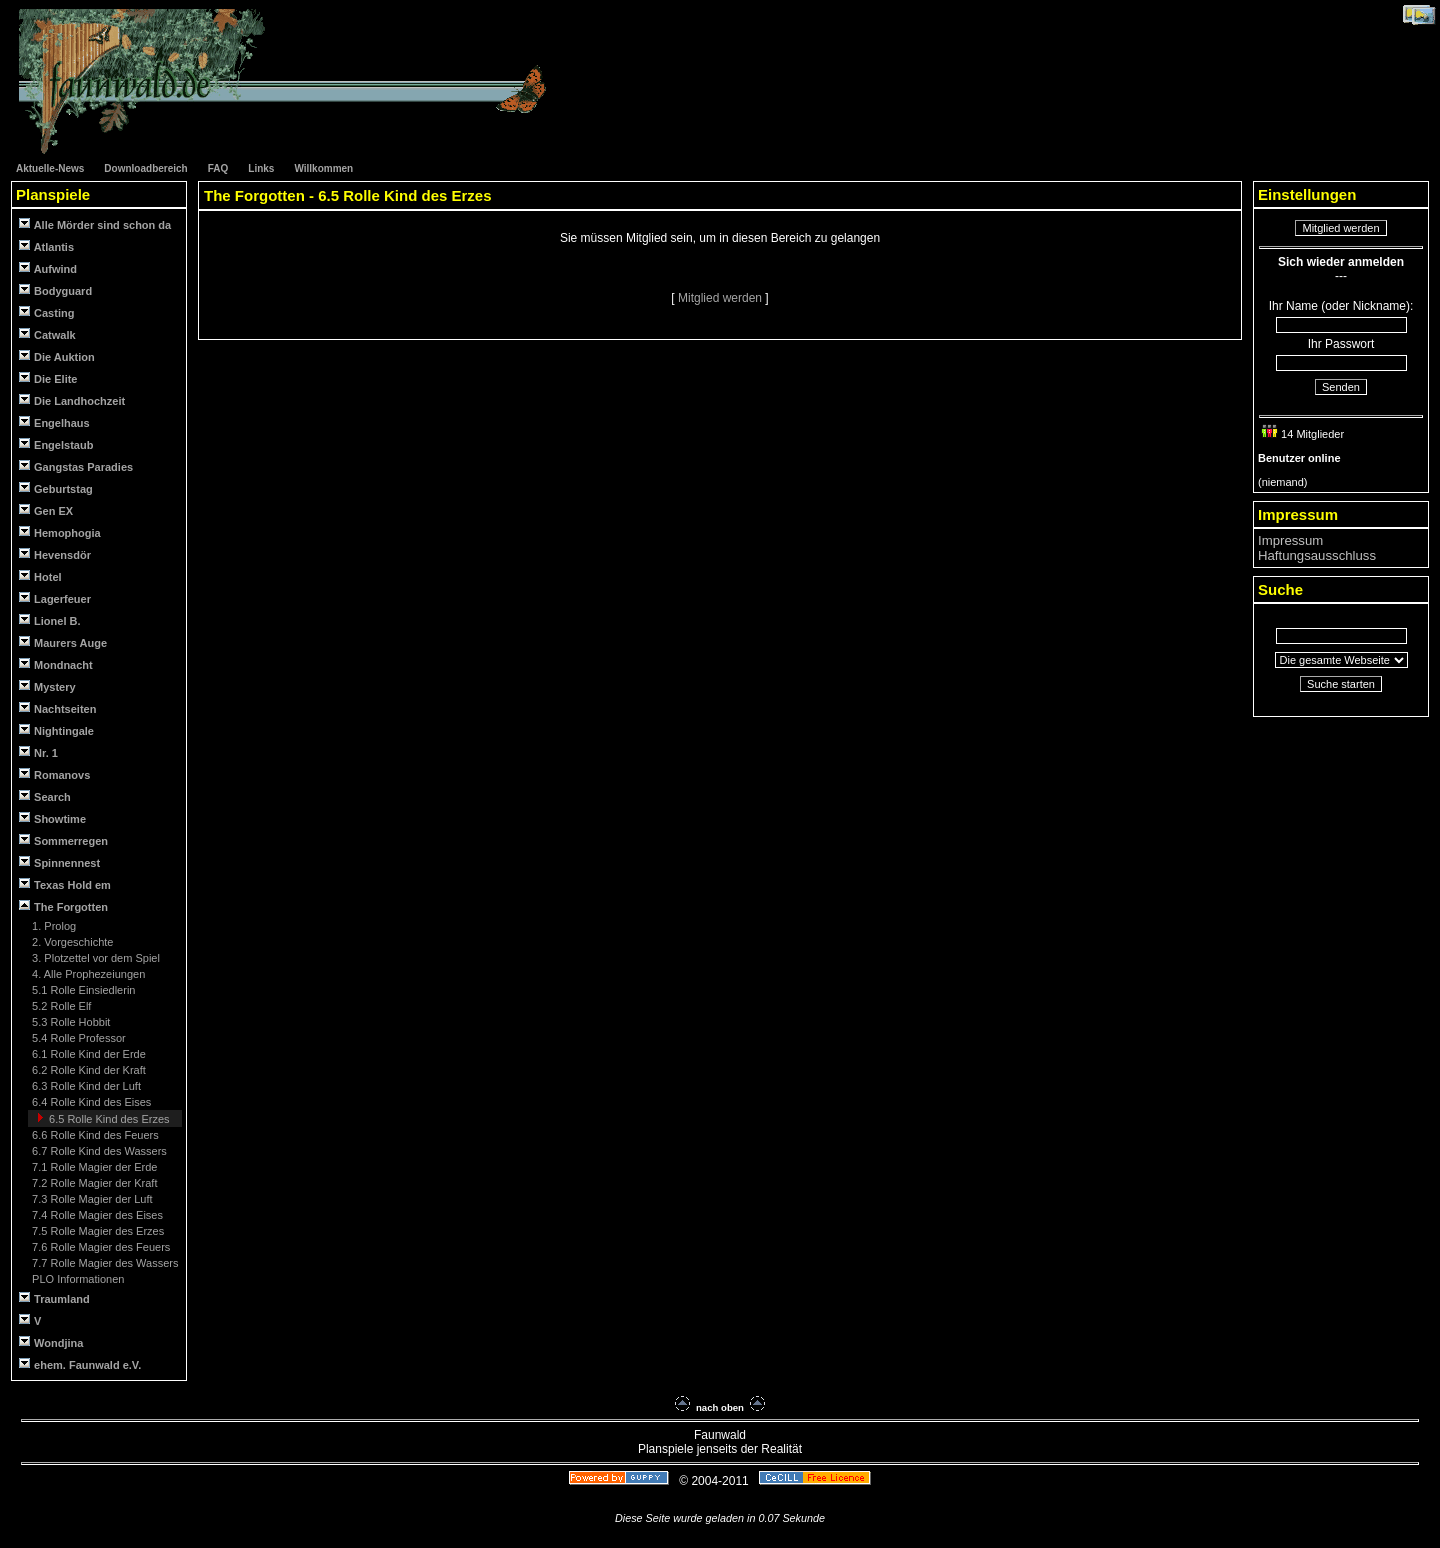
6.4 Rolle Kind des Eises (90, 1102)
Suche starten (1341, 684)
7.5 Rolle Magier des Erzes (96, 1231)
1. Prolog (52, 926)
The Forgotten (63, 906)
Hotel (40, 576)
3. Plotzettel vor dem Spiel (94, 958)
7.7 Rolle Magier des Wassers (103, 1263)
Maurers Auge (63, 642)
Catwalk (47, 334)
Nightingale (56, 730)
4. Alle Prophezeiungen (87, 974)
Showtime (52, 818)
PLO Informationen (76, 1279)
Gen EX (46, 510)
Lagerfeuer (55, 598)
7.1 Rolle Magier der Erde (93, 1167)
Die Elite (48, 378)
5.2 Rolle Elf (60, 1006)
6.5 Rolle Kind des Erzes (108, 1119)
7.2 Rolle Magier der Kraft (93, 1183)
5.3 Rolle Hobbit (69, 1022)
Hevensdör (55, 554)
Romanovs (54, 774)
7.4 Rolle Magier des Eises (96, 1215)
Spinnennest (59, 862)
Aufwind (48, 268)
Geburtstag (56, 488)
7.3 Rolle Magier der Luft (91, 1199)
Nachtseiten (57, 708)
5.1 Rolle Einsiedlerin (82, 990)
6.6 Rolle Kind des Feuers (94, 1135)
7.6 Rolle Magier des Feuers (99, 1247)
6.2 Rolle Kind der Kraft (87, 1070)
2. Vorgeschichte (71, 942)
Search (45, 796)
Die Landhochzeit (72, 400)
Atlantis (46, 246)
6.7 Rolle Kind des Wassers (98, 1151)
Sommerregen (63, 840)
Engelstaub (56, 444)
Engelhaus (54, 422)
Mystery (47, 686)
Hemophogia (60, 532)
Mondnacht (56, 664)
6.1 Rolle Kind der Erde (87, 1054)
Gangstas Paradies (76, 466)
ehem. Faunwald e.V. (80, 1364)
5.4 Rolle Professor (77, 1038)
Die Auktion (57, 356)
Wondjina (51, 1342)
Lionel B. (50, 620)
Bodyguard (55, 290)
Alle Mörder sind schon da (95, 224)
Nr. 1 (38, 752)
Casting (46, 312)
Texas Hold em (65, 884)
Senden (1341, 387)
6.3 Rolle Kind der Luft (85, 1086)
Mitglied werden (721, 298)
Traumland (54, 1298)
